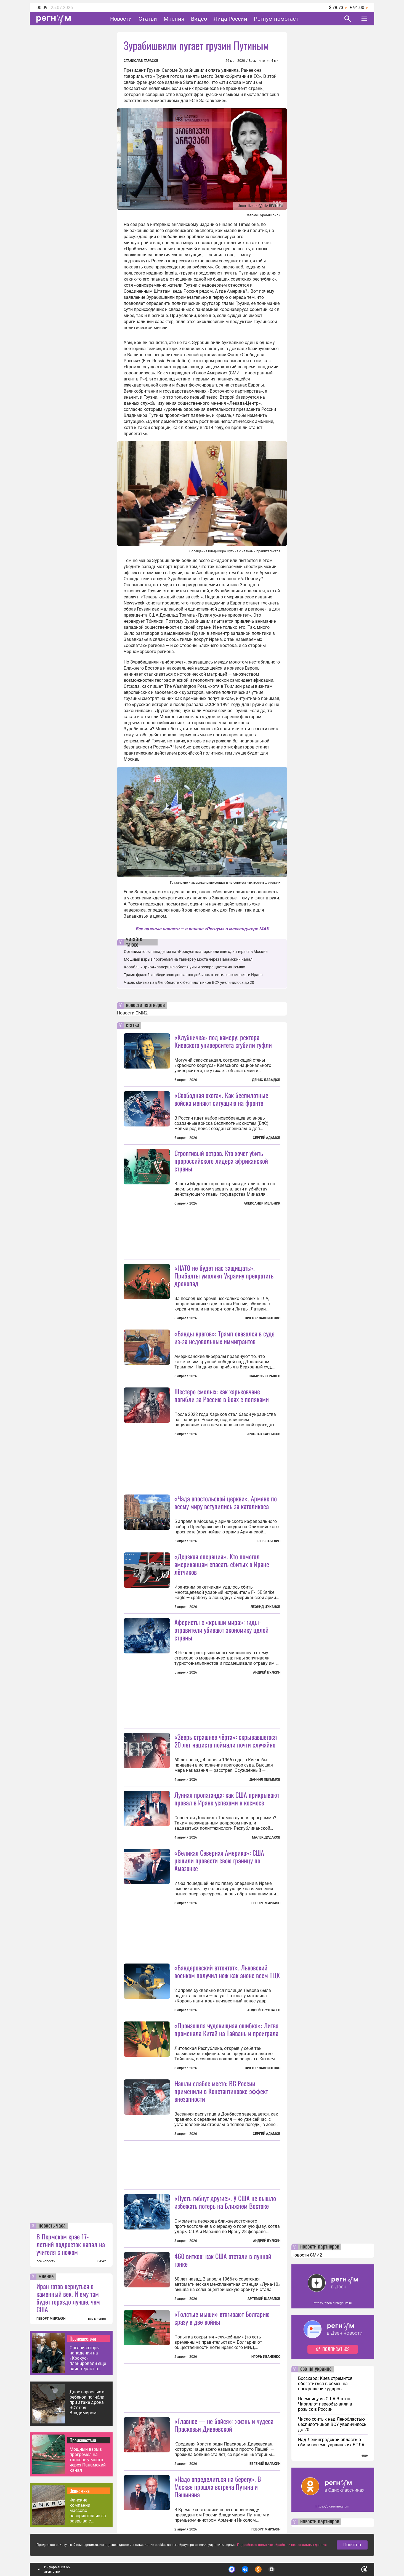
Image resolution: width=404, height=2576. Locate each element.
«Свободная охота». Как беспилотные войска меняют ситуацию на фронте (221, 1099)
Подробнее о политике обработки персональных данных (282, 2545)
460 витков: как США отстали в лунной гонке (222, 2260)
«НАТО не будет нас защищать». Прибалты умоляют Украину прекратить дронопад (223, 1275)
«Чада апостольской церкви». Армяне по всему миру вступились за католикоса (225, 1502)
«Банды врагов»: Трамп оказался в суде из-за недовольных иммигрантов (224, 1337)
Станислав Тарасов (141, 61)
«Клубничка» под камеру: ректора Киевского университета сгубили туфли (223, 1041)
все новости (45, 2261)
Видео (199, 18)
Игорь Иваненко (265, 2357)
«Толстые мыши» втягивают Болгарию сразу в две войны (222, 2317)
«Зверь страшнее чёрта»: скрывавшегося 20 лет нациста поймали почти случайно (225, 1740)
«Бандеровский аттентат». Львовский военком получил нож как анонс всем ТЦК (227, 1971)
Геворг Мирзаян (265, 1903)
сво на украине (315, 2369)
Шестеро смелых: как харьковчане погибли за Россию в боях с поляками (221, 1395)
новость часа (52, 2226)
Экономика (80, 2490)
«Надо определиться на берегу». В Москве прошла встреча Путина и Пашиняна (217, 2486)
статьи (132, 1025)
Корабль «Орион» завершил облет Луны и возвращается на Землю (184, 967)
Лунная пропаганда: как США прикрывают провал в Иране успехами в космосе (226, 1798)
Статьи (148, 18)
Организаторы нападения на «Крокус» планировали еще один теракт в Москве (88, 2358)
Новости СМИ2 (132, 1013)
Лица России (230, 18)
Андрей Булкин (266, 1672)
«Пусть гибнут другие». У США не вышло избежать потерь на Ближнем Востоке (225, 2202)
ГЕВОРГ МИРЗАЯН (50, 2319)
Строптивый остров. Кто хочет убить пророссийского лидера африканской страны (221, 1160)
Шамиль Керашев (264, 1376)
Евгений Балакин (264, 2464)
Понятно (352, 2544)
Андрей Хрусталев (263, 2010)
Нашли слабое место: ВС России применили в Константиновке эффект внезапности (221, 2091)
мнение (46, 2276)
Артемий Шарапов (264, 2299)
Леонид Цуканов (265, 1607)
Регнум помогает (276, 18)
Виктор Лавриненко (262, 1318)
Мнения (174, 18)
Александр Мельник (262, 1203)
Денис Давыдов (266, 1080)
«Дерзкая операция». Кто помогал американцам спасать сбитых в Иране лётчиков (221, 1564)
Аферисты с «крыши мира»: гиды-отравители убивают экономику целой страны (221, 1629)
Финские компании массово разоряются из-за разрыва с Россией (88, 2510)
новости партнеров (145, 1005)
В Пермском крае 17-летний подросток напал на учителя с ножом (70, 2244)
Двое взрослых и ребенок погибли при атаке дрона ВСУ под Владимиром (87, 2402)
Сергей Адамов (266, 1138)
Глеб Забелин (268, 1541)
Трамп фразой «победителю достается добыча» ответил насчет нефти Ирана (193, 975)
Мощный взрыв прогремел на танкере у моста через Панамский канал (88, 2460)
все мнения (97, 2319)
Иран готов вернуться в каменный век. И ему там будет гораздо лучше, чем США (68, 2297)
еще (365, 2455)
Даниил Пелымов (264, 1779)
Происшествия (83, 2338)
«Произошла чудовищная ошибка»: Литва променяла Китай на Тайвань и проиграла (226, 2029)
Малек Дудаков (266, 1837)
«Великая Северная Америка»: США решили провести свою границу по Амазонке (219, 1860)
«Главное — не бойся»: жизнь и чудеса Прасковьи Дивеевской (223, 2425)
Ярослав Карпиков (263, 1434)
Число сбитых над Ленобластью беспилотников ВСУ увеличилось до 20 (189, 982)
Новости (121, 18)
